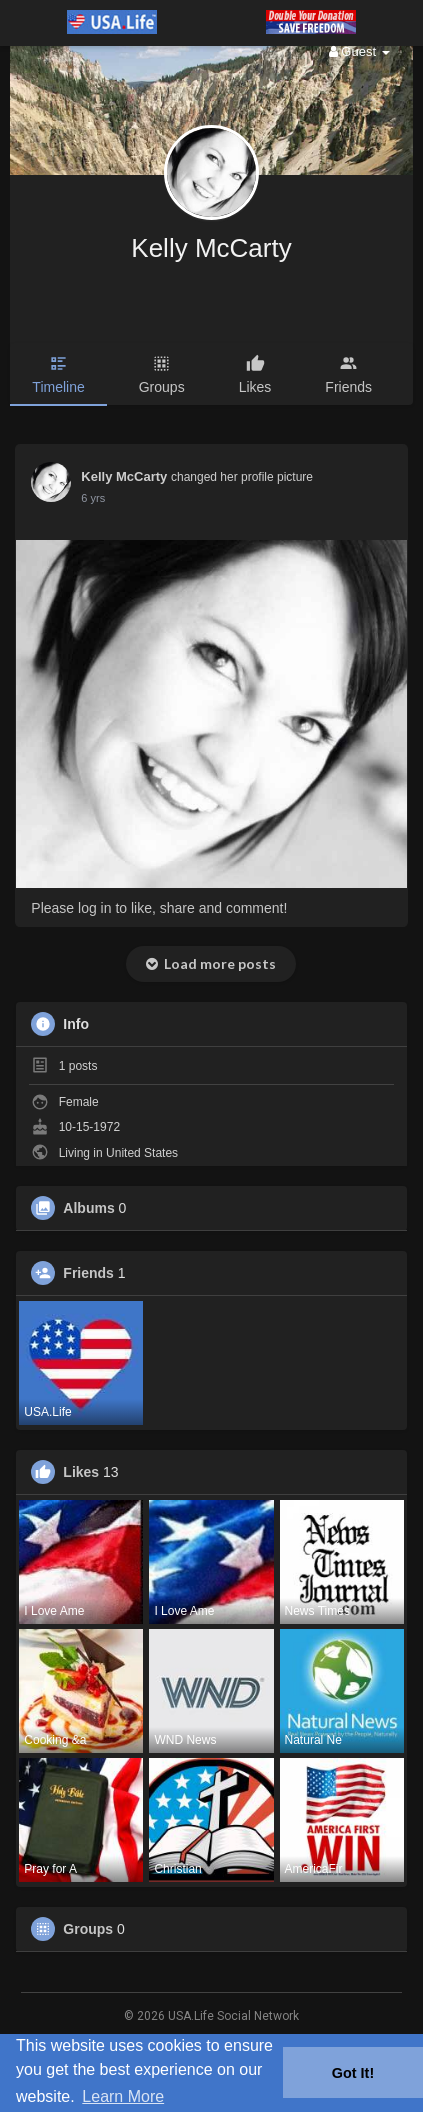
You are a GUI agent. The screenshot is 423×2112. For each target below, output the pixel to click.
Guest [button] (359, 51)
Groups (88, 1929)
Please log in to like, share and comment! (159, 908)
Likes (81, 1472)
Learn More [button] (123, 2096)
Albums (88, 1208)
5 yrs (93, 498)
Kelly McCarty (211, 248)
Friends (88, 1273)
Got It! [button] (353, 2073)
